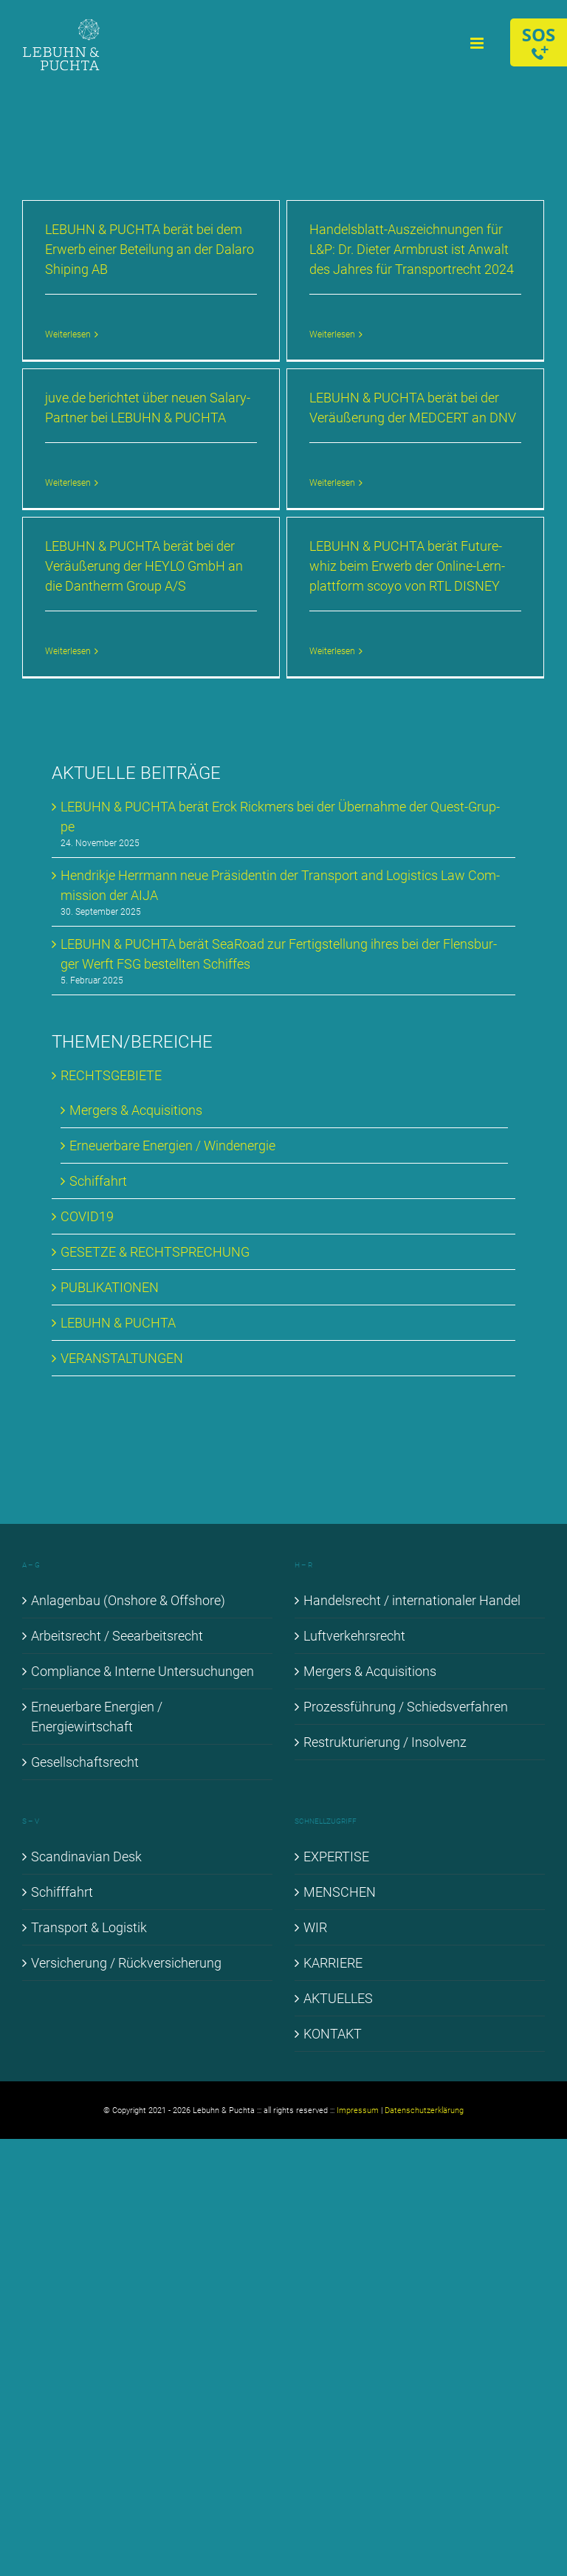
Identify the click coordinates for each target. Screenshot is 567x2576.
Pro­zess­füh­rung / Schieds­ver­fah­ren (405, 1706)
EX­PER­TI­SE (336, 1856)
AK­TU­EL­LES (338, 1998)
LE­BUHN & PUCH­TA (118, 1322)
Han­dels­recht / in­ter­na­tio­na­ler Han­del (411, 1600)
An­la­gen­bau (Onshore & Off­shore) (128, 1600)
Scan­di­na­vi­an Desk (86, 1856)
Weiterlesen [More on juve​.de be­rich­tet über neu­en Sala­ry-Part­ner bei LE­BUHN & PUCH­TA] (68, 483)
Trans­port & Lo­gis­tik (89, 1927)
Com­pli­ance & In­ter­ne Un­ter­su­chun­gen (142, 1671)
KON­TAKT (332, 2033)
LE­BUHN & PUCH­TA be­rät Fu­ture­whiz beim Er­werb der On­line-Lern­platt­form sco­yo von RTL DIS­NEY (407, 566)
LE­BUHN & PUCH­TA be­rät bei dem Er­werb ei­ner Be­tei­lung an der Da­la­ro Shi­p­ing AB (149, 249)
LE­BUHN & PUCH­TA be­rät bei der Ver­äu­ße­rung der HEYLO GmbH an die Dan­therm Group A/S (144, 566)
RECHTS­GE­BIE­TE (111, 1075)
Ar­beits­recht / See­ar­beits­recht (117, 1636)
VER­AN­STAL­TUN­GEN (122, 1358)
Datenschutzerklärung (424, 2110)
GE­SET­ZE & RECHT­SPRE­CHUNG (155, 1252)
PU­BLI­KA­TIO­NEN (110, 1287)
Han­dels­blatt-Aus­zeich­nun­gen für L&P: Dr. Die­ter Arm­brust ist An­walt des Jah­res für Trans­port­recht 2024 (411, 249)
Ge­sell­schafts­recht (85, 1762)
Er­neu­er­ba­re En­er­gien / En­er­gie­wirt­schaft (96, 1716)
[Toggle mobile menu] (478, 43)
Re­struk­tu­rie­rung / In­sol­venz (385, 1742)
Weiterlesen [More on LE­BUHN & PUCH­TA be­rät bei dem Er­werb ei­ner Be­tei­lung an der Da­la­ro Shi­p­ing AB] (68, 334)
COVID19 (87, 1216)
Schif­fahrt (98, 1181)
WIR (315, 1927)
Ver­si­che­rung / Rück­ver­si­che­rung (126, 1963)
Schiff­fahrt (62, 1892)
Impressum (358, 2110)
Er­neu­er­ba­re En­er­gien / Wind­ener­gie (172, 1145)
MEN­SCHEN (339, 1892)
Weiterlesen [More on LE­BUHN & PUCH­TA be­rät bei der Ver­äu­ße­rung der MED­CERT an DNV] (332, 483)
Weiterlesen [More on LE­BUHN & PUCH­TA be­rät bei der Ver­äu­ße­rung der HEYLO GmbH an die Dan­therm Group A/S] (68, 651)
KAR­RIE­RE (332, 1963)
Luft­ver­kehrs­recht (354, 1636)
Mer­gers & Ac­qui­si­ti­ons (135, 1110)
